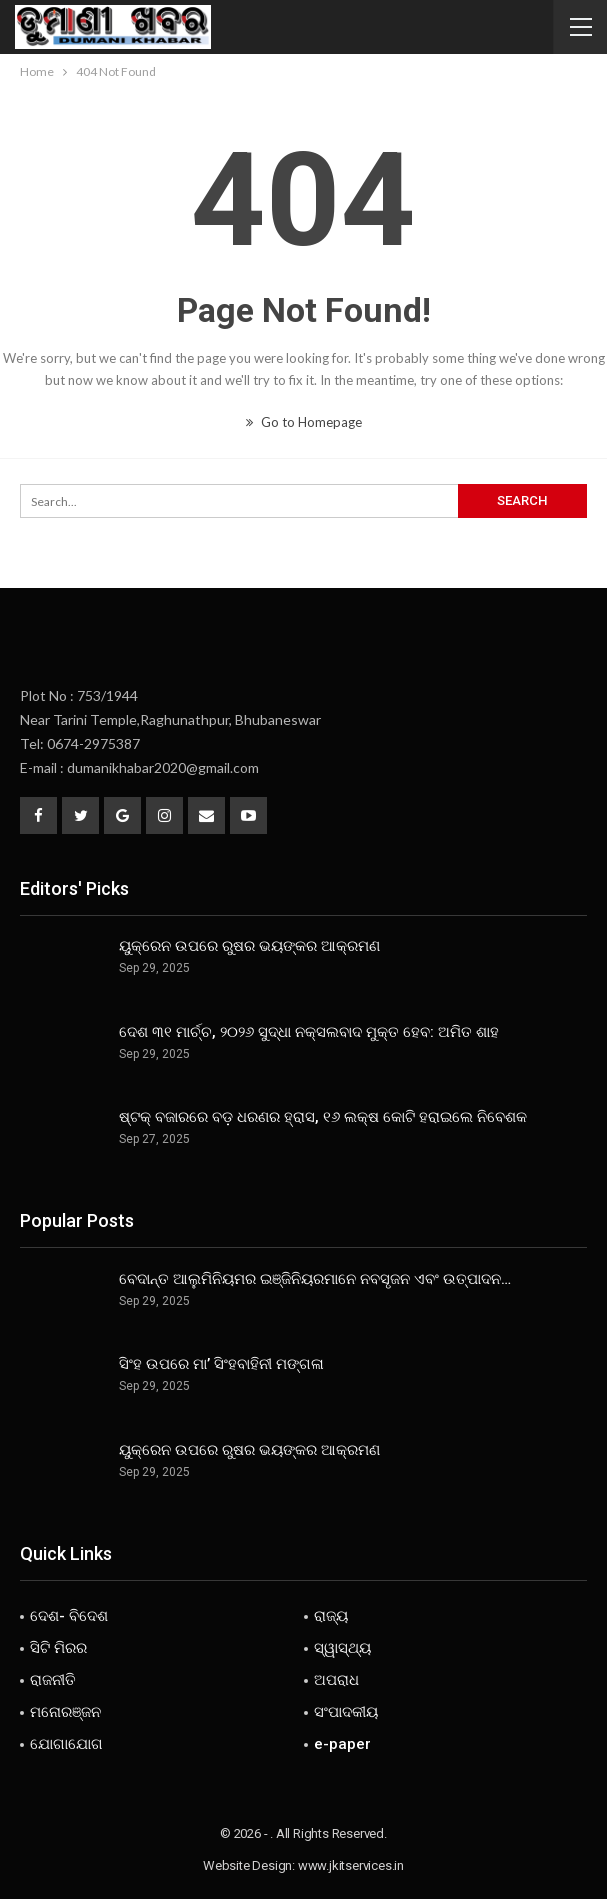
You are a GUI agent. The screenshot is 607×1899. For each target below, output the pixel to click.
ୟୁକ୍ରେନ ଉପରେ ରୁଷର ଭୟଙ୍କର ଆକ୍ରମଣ (249, 946)
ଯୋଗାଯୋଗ (66, 1744)
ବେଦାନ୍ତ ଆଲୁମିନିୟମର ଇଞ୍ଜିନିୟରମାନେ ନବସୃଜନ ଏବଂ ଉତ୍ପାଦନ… (315, 1279)
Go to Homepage (304, 422)
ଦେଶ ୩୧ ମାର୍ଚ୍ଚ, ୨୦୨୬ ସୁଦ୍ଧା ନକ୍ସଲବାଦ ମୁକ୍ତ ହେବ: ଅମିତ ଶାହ (309, 1032)
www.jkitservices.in (351, 1865)
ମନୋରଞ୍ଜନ (65, 1712)
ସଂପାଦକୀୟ (346, 1712)
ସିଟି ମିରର (58, 1648)
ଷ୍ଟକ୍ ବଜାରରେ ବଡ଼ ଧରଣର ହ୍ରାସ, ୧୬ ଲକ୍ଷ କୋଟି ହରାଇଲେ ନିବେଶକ (323, 1117)
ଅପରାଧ (336, 1680)
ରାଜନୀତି (53, 1680)
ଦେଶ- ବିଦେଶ (69, 1616)
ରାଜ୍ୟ (331, 1616)
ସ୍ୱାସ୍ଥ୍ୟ (342, 1648)
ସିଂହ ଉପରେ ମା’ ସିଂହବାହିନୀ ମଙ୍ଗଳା (221, 1364)
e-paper (342, 1744)
